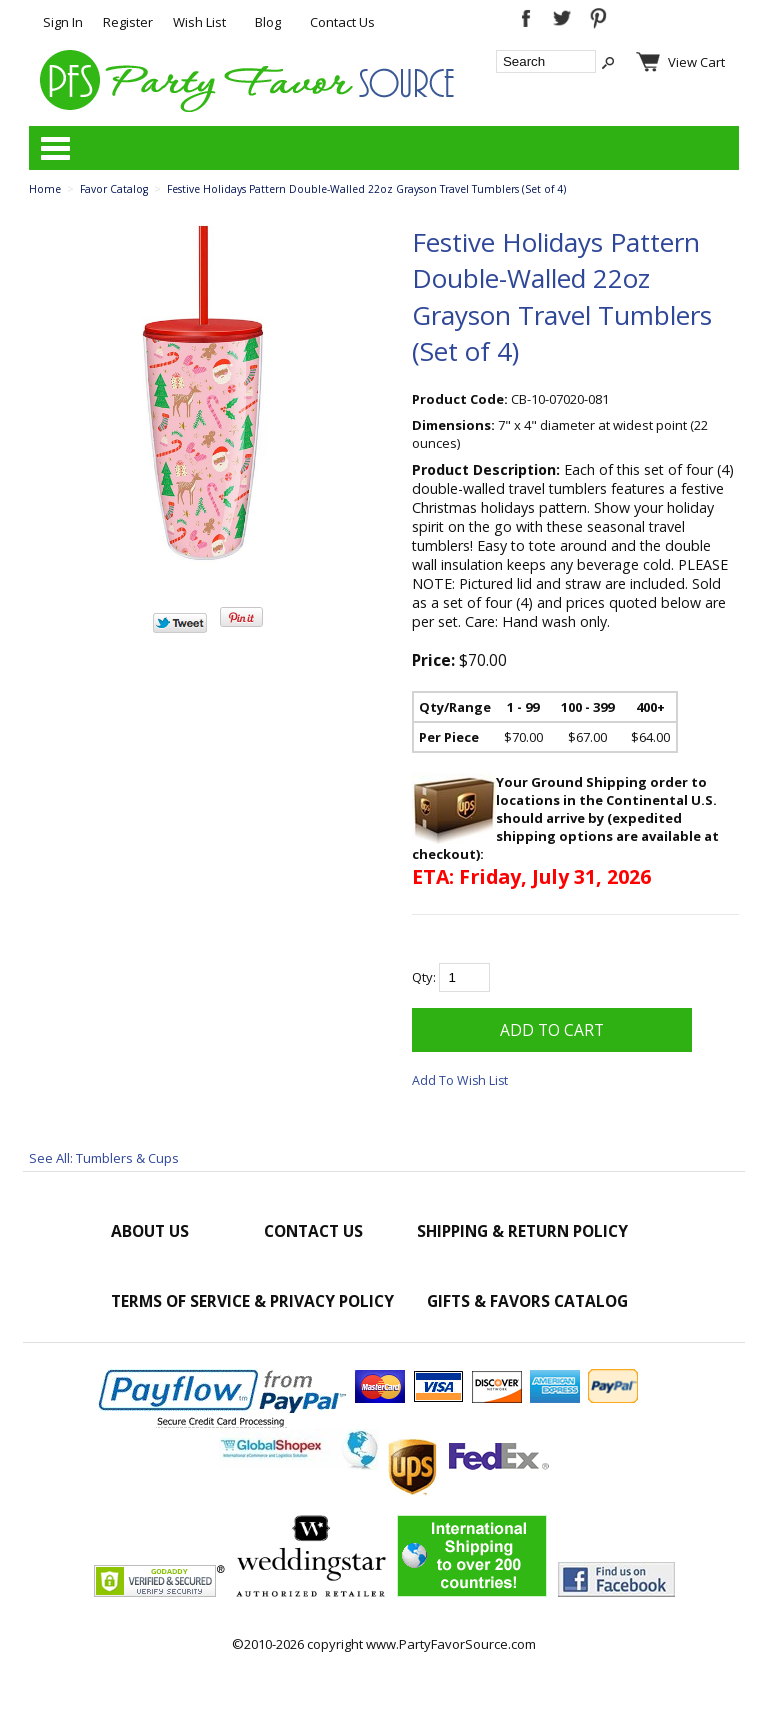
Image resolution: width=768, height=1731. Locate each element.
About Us (150, 1231)
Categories (55, 148)
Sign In (63, 22)
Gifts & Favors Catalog (527, 1301)
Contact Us (342, 22)
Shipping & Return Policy (522, 1231)
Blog (268, 22)
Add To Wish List (460, 1080)
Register (128, 22)
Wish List (199, 22)
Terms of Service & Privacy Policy (252, 1301)
